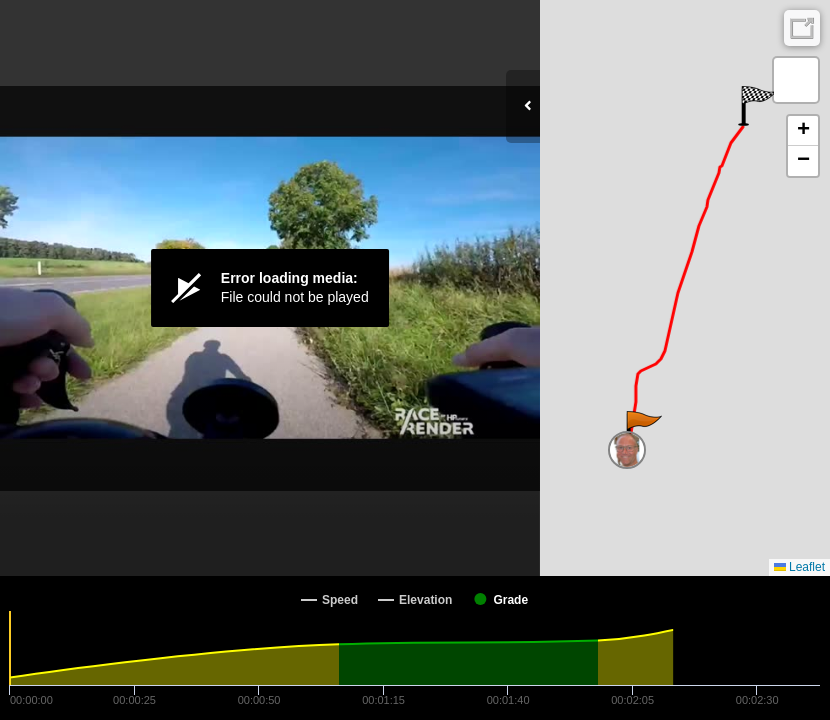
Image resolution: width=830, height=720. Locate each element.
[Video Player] (270, 288)
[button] (642, 431)
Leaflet (799, 567)
